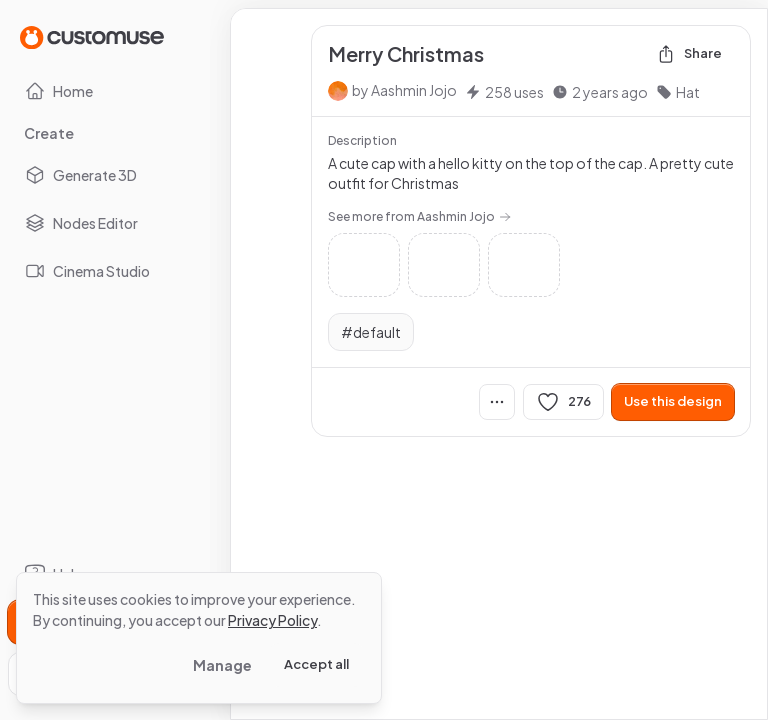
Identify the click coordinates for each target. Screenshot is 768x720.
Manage (222, 665)
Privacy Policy (272, 620)
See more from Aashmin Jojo (419, 216)
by (404, 90)
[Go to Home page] (92, 36)
